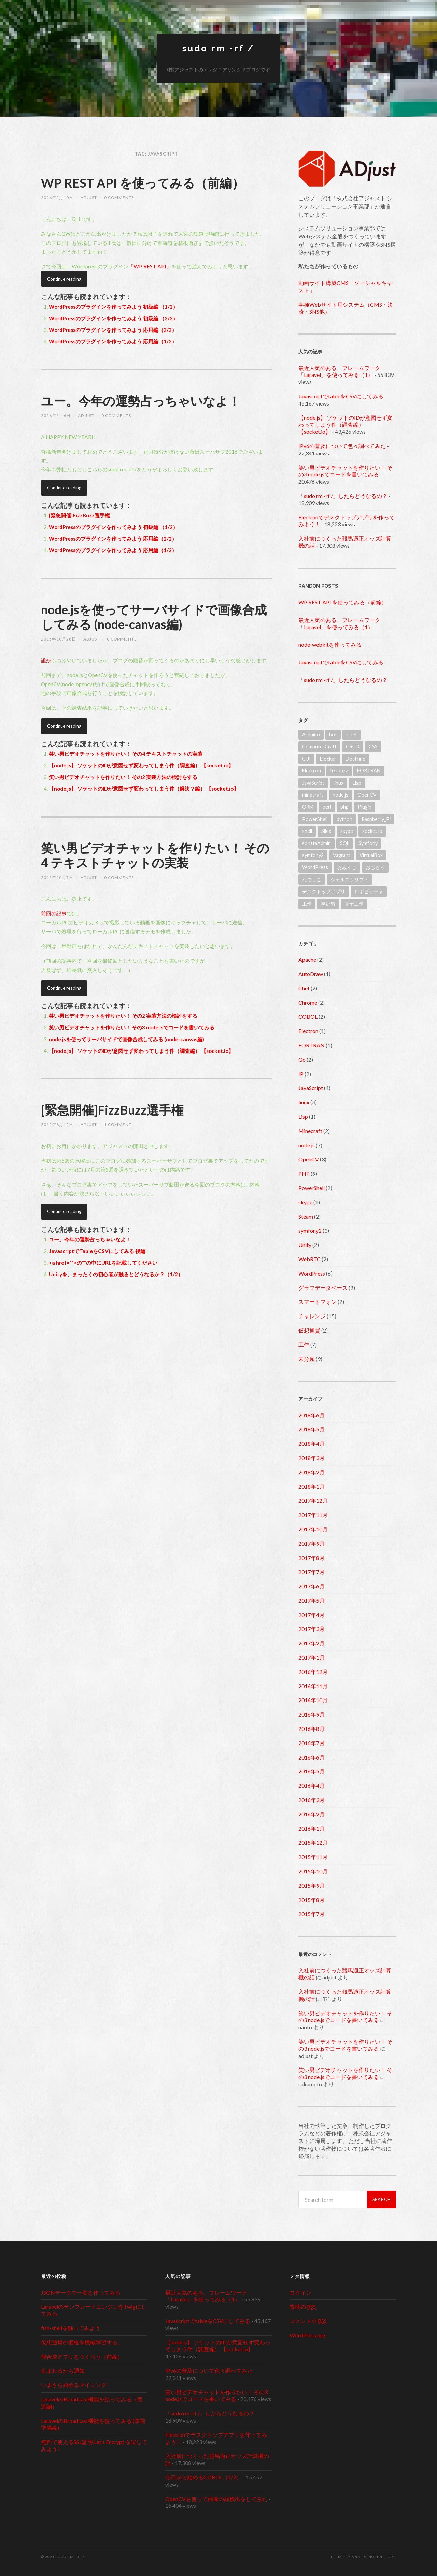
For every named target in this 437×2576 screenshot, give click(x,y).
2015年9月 (311, 1885)
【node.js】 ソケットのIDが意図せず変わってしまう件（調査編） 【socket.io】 (141, 765)
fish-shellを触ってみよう (70, 2328)
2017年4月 (311, 1614)
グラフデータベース (323, 1287)
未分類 (306, 1359)
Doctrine (355, 759)
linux (338, 783)
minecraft (312, 795)
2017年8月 (311, 1558)
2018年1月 (311, 1486)
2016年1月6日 (56, 415)
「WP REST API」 (149, 266)
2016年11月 (313, 1686)
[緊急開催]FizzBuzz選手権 (79, 515)
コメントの (308, 2320)
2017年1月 (311, 1657)
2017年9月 (311, 1543)
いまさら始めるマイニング (74, 2385)
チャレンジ (312, 1316)
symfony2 (313, 855)
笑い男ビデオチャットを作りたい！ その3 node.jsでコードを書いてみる (131, 1027)
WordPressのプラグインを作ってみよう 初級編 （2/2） (113, 318)
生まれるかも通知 (63, 2370)
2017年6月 (311, 1586)
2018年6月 (311, 1415)
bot (333, 734)
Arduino (311, 734)
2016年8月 (311, 1728)
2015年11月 (313, 1857)
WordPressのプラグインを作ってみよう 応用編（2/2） (113, 330)
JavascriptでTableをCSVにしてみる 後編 (97, 1251)
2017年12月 (313, 1500)
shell (307, 831)
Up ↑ (391, 2557)
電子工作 (354, 904)
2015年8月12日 (57, 1124)
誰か (46, 660)
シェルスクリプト (349, 879)
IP (301, 1074)
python (344, 819)
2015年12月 (313, 1842)
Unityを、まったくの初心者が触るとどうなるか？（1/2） (116, 1274)
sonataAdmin (316, 843)
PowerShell (314, 819)
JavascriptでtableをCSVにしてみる (340, 396)
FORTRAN (368, 771)
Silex (326, 831)
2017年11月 (313, 1515)
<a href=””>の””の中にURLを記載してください (103, 1263)
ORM (307, 807)
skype (346, 831)
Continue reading (64, 279)
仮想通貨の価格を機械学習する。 (82, 2342)
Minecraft (310, 1131)
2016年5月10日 (57, 197)
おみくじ (346, 867)
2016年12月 (313, 1671)
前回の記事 (54, 913)
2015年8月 (311, 1900)
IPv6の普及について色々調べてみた (342, 446)
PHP (304, 1173)
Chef (351, 734)
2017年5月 (311, 1600)
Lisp (357, 783)
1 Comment (117, 1124)
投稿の (303, 2306)
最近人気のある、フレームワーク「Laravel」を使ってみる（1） (339, 371)
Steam (305, 1216)
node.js (340, 795)
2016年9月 (311, 1714)
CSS (373, 746)
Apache (307, 959)
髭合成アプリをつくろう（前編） (82, 2356)
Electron (311, 771)
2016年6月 (311, 1757)
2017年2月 (311, 1643)
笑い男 (328, 904)
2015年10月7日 (57, 877)
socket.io (372, 831)
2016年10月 (313, 1700)
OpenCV (367, 795)
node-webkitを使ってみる (330, 644)
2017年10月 (313, 1529)
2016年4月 (311, 1785)
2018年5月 (311, 1429)
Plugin (364, 807)
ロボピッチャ (368, 891)
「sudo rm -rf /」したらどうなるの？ (342, 495)
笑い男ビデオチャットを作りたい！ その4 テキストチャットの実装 (125, 754)
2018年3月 (311, 1458)
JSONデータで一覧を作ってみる (81, 2292)
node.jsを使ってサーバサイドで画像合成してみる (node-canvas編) (154, 617)
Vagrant (341, 855)
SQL (344, 843)
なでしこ (311, 879)
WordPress (315, 867)
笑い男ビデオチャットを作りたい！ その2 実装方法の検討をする (123, 777)
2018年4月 (311, 1443)
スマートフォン (317, 1301)
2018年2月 (311, 1472)
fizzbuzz (339, 771)
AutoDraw (310, 974)
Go (302, 1059)
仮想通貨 (309, 1330)
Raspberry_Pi (376, 819)
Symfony (368, 843)
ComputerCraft (319, 746)
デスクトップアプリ (323, 891)
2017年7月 (311, 1572)
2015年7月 (311, 1914)
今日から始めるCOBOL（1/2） (203, 2477)
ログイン (300, 2292)
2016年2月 (311, 1814)
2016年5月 (311, 1771)
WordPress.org (307, 2335)
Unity (304, 1244)
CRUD (353, 746)
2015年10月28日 (58, 639)
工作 (307, 904)
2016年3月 (311, 1800)
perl (327, 807)
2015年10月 (313, 1871)
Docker (328, 759)
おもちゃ (375, 867)
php (344, 807)
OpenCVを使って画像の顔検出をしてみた (216, 2499)
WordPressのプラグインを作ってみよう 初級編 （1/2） (113, 307)
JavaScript (313, 783)
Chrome (307, 1002)
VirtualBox (371, 855)
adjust (89, 197)
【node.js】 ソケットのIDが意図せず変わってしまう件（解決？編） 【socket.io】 (144, 788)
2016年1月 (311, 1828)
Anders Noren (367, 2557)
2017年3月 (311, 1628)
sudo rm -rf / (218, 48)
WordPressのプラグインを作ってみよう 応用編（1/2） (113, 341)
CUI (306, 759)
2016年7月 (311, 1743)
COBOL (308, 1016)
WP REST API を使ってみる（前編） (142, 182)
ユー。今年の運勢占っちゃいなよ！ (140, 400)
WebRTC (309, 1259)
